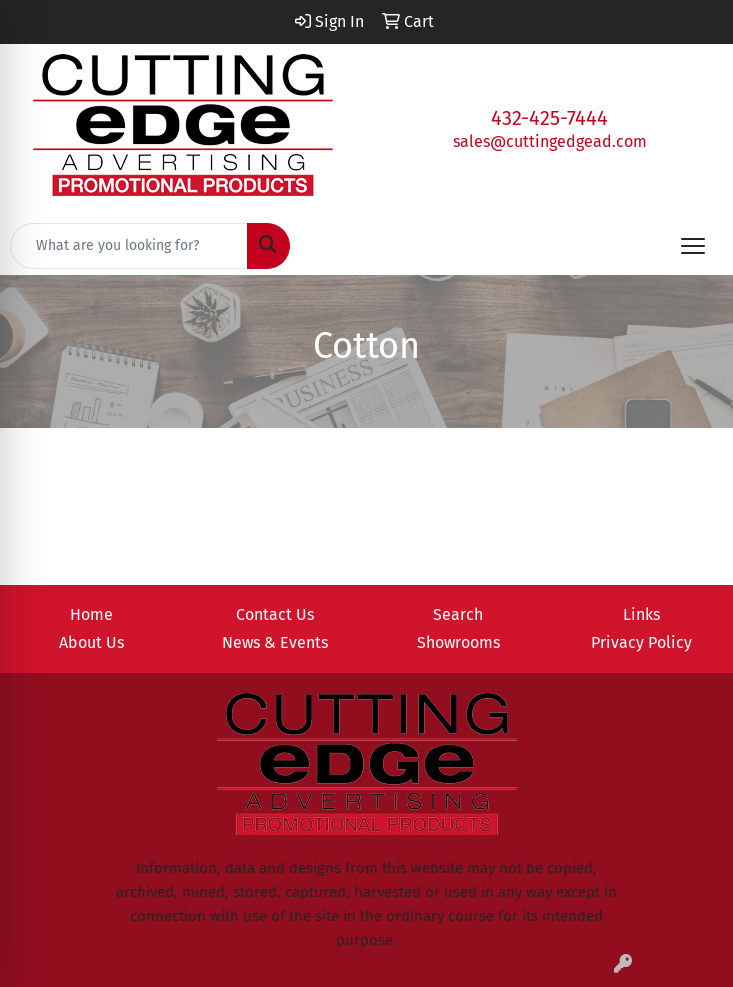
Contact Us (275, 614)
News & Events (275, 642)
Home (91, 614)
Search (458, 614)
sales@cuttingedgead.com (550, 141)
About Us (91, 642)
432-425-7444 (549, 118)
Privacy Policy (641, 642)
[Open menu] (693, 246)
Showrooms (458, 642)
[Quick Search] (129, 246)
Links (641, 614)
